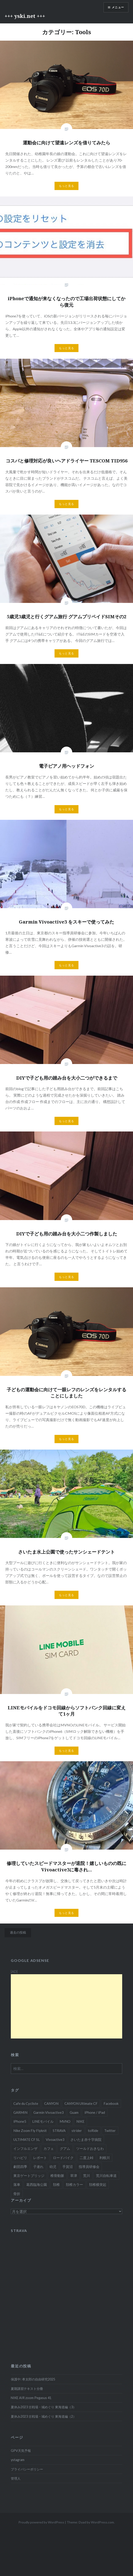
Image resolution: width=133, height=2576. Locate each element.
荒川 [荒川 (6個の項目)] (86, 2175)
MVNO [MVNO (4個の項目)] (65, 2121)
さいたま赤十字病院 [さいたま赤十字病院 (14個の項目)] (85, 2139)
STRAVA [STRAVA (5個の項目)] (59, 2130)
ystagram (17, 2460)
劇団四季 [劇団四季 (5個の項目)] (20, 2166)
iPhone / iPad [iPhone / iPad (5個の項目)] (94, 2112)
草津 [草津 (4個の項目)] (73, 2175)
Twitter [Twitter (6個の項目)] (110, 2130)
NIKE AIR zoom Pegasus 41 (31, 2398)
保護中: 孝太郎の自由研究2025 (33, 2379)
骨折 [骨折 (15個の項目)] (16, 2194)
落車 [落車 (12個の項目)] (16, 2184)
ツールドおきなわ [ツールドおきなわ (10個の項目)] (90, 2148)
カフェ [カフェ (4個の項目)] (48, 2148)
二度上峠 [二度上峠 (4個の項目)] (86, 2158)
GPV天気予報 (21, 2451)
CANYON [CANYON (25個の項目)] (51, 2103)
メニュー (118, 7)
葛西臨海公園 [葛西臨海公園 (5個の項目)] (36, 2184)
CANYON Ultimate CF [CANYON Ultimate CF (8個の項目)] (81, 2103)
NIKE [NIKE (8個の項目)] (80, 2121)
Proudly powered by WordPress (41, 2522)
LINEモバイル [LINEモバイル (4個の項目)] (43, 2121)
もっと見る (66, 186)
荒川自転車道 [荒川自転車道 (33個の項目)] (106, 2175)
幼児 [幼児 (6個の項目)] (52, 2166)
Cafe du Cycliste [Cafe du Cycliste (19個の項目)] (25, 2103)
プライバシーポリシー (27, 2469)
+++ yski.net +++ (25, 15)
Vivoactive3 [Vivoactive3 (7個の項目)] (55, 2139)
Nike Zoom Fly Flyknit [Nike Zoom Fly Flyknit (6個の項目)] (30, 2130)
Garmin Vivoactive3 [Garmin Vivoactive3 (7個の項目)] (48, 2112)
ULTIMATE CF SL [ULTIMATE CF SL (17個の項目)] (26, 2139)
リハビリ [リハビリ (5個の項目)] (20, 2158)
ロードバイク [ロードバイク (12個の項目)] (63, 2158)
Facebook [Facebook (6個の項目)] (111, 2103)
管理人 (15, 2478)
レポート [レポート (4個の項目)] (40, 2158)
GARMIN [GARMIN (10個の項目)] (20, 2112)
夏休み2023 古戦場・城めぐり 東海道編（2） (43, 2416)
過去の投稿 (18, 1932)
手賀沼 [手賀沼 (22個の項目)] (67, 2166)
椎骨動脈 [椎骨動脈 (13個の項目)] (57, 2175)
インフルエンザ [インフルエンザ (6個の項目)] (25, 2148)
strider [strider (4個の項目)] (77, 2130)
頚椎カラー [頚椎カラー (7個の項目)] (74, 2184)
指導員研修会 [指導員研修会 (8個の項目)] (89, 2166)
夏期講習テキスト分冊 (27, 2389)
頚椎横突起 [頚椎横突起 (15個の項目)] (97, 2184)
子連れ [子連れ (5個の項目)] (38, 2166)
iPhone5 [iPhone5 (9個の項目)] (19, 2121)
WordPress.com (102, 2522)
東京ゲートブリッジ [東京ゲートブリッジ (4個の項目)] (28, 2175)
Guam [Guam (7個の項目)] (74, 2112)
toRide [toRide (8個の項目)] (93, 2130)
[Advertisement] (66, 2006)
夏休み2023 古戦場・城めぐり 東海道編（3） (43, 2407)
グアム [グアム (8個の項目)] (65, 2148)
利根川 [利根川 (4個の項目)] (104, 2158)
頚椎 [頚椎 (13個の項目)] (56, 2184)
